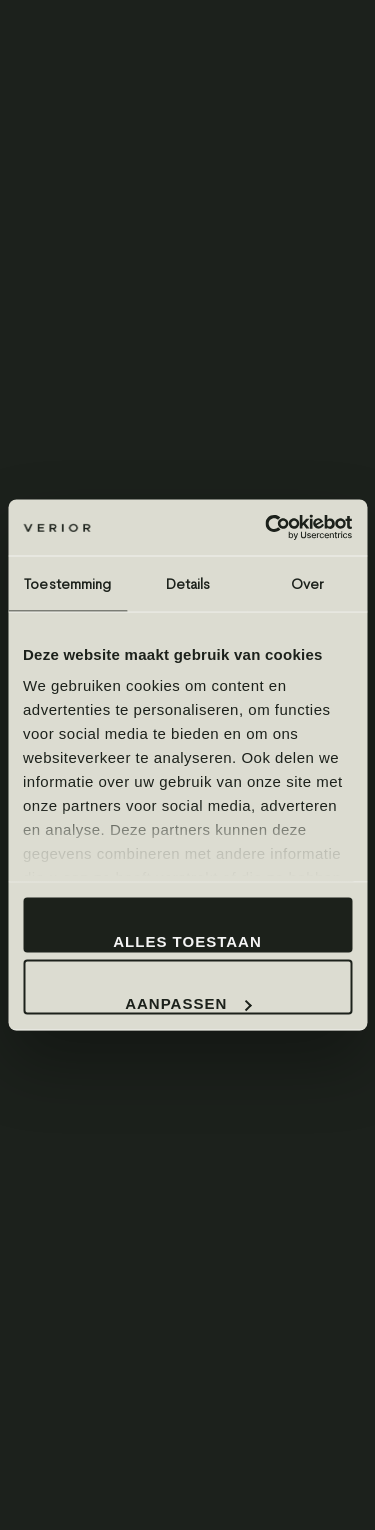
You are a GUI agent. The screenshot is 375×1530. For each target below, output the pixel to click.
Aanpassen (188, 1003)
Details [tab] (188, 582)
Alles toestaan (187, 940)
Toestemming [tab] (67, 582)
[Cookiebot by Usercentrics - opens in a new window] (267, 528)
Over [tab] (307, 582)
